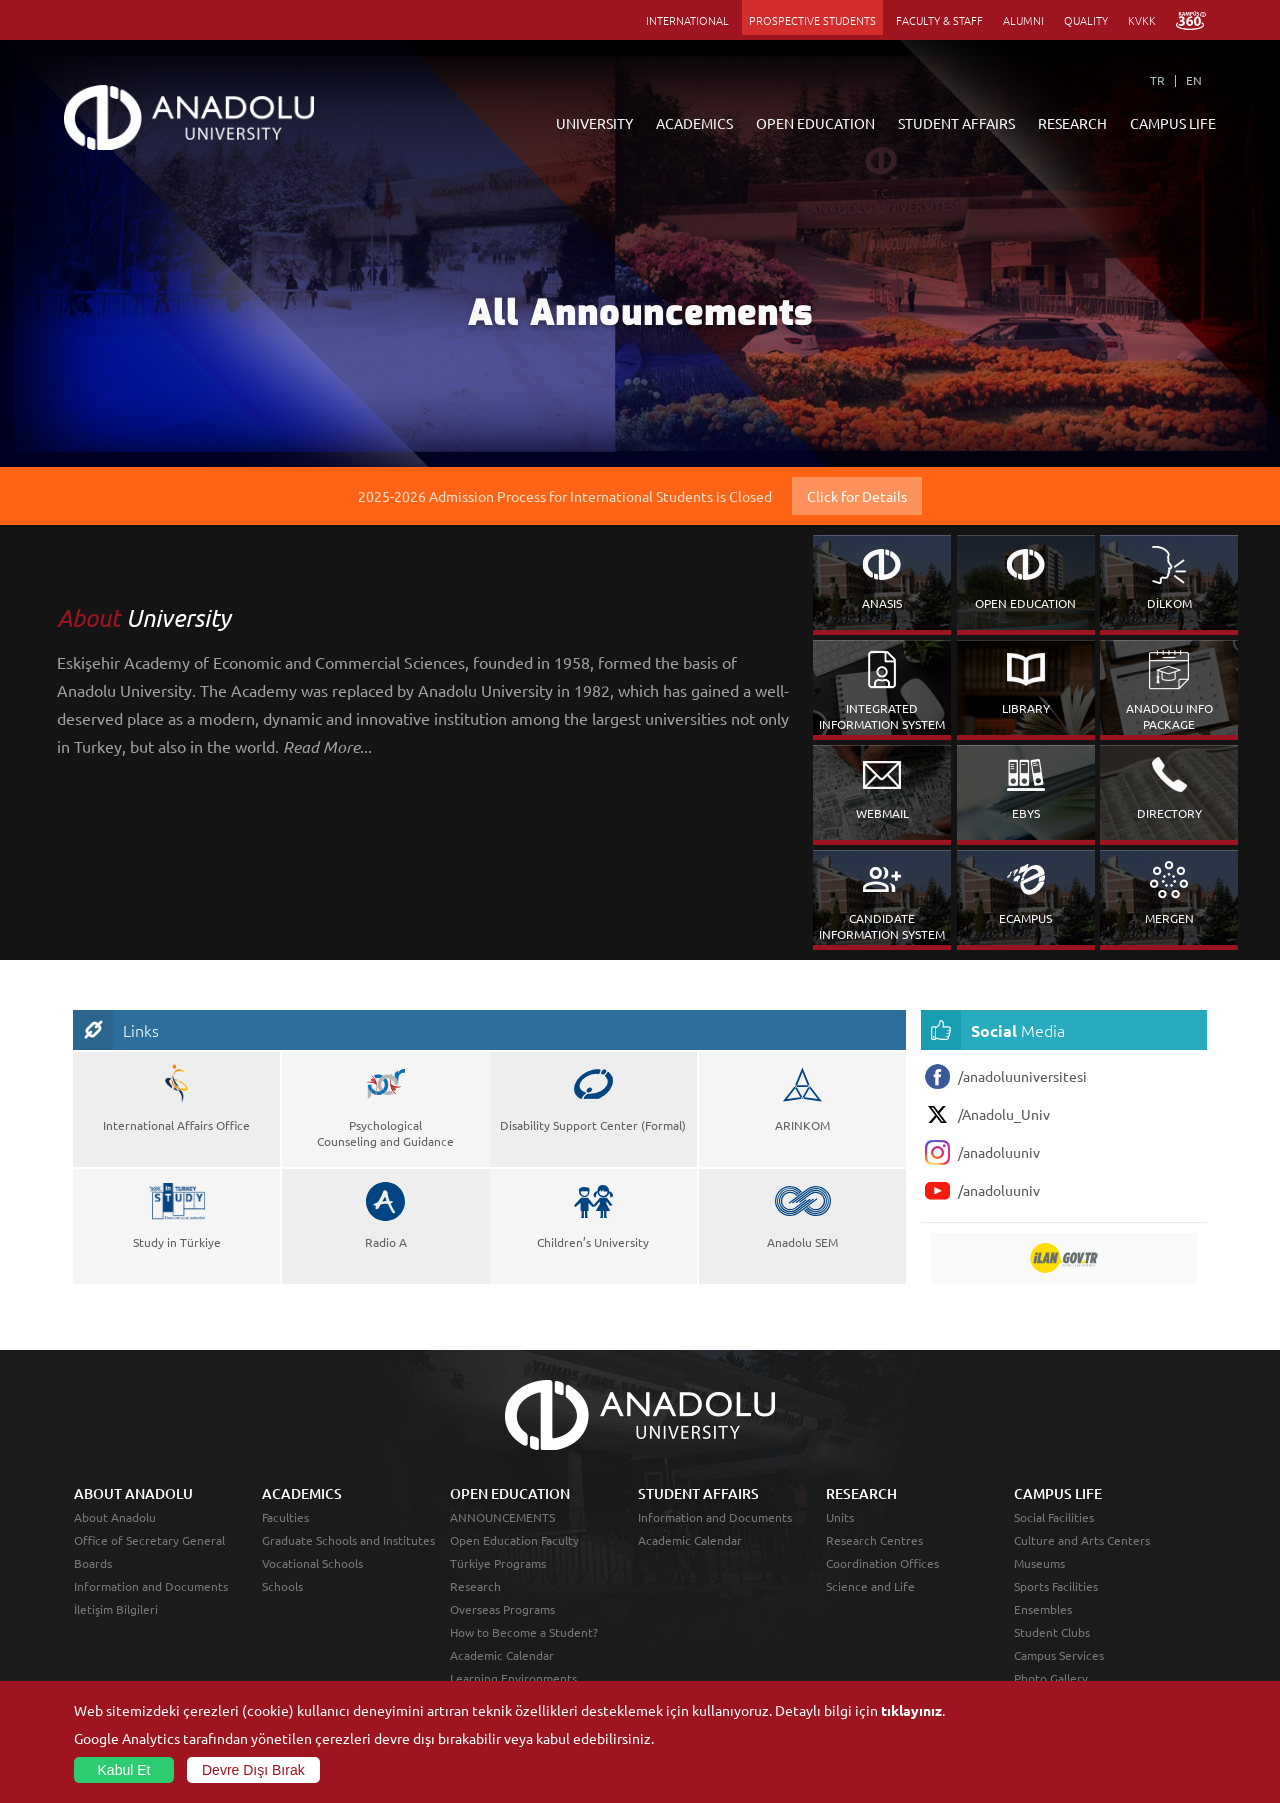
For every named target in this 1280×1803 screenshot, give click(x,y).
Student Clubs (1052, 1632)
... (327, 746)
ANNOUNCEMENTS (502, 1517)
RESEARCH (1072, 123)
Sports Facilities (1056, 1586)
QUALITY (1086, 20)
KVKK (1142, 20)
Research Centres (874, 1540)
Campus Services (1059, 1655)
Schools (282, 1586)
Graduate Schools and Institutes (348, 1540)
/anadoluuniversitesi (1006, 1076)
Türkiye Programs (498, 1563)
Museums (1039, 1563)
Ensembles (1043, 1609)
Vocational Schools (312, 1563)
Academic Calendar (502, 1655)
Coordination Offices (882, 1563)
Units (840, 1517)
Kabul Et (124, 1770)
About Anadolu (115, 1517)
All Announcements (640, 317)
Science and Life (870, 1586)
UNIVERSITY (594, 123)
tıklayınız (911, 1710)
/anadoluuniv (982, 1152)
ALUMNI (1023, 20)
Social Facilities (1054, 1517)
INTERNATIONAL (687, 20)
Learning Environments (513, 1678)
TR (1157, 80)
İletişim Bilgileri (116, 1609)
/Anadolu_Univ (987, 1114)
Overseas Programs (502, 1609)
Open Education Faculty (514, 1540)
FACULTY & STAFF (939, 20)
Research (475, 1586)
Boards (93, 1563)
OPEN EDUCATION (815, 123)
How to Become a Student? (524, 1632)
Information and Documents (151, 1586)
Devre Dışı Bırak (253, 1770)
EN (1194, 80)
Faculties (285, 1517)
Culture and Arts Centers (1082, 1540)
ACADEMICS (694, 123)
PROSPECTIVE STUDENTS (812, 20)
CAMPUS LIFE (1173, 123)
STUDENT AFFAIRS (956, 123)
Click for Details (857, 496)
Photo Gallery (1051, 1678)
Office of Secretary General (149, 1540)
